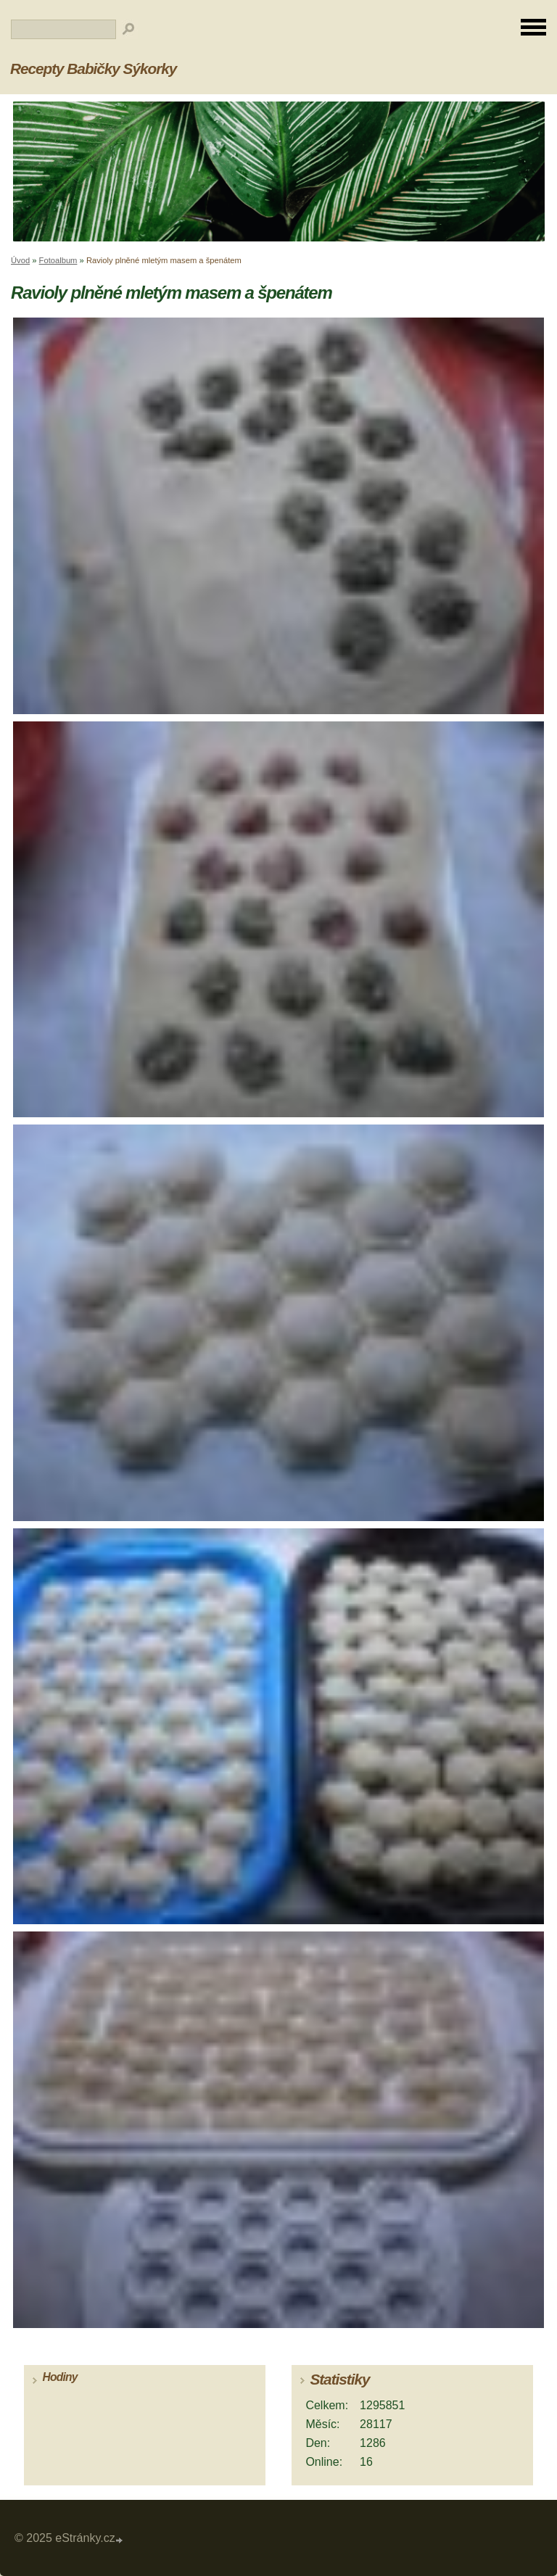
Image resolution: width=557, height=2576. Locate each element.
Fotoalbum (58, 260)
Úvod (20, 260)
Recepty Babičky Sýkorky (93, 68)
